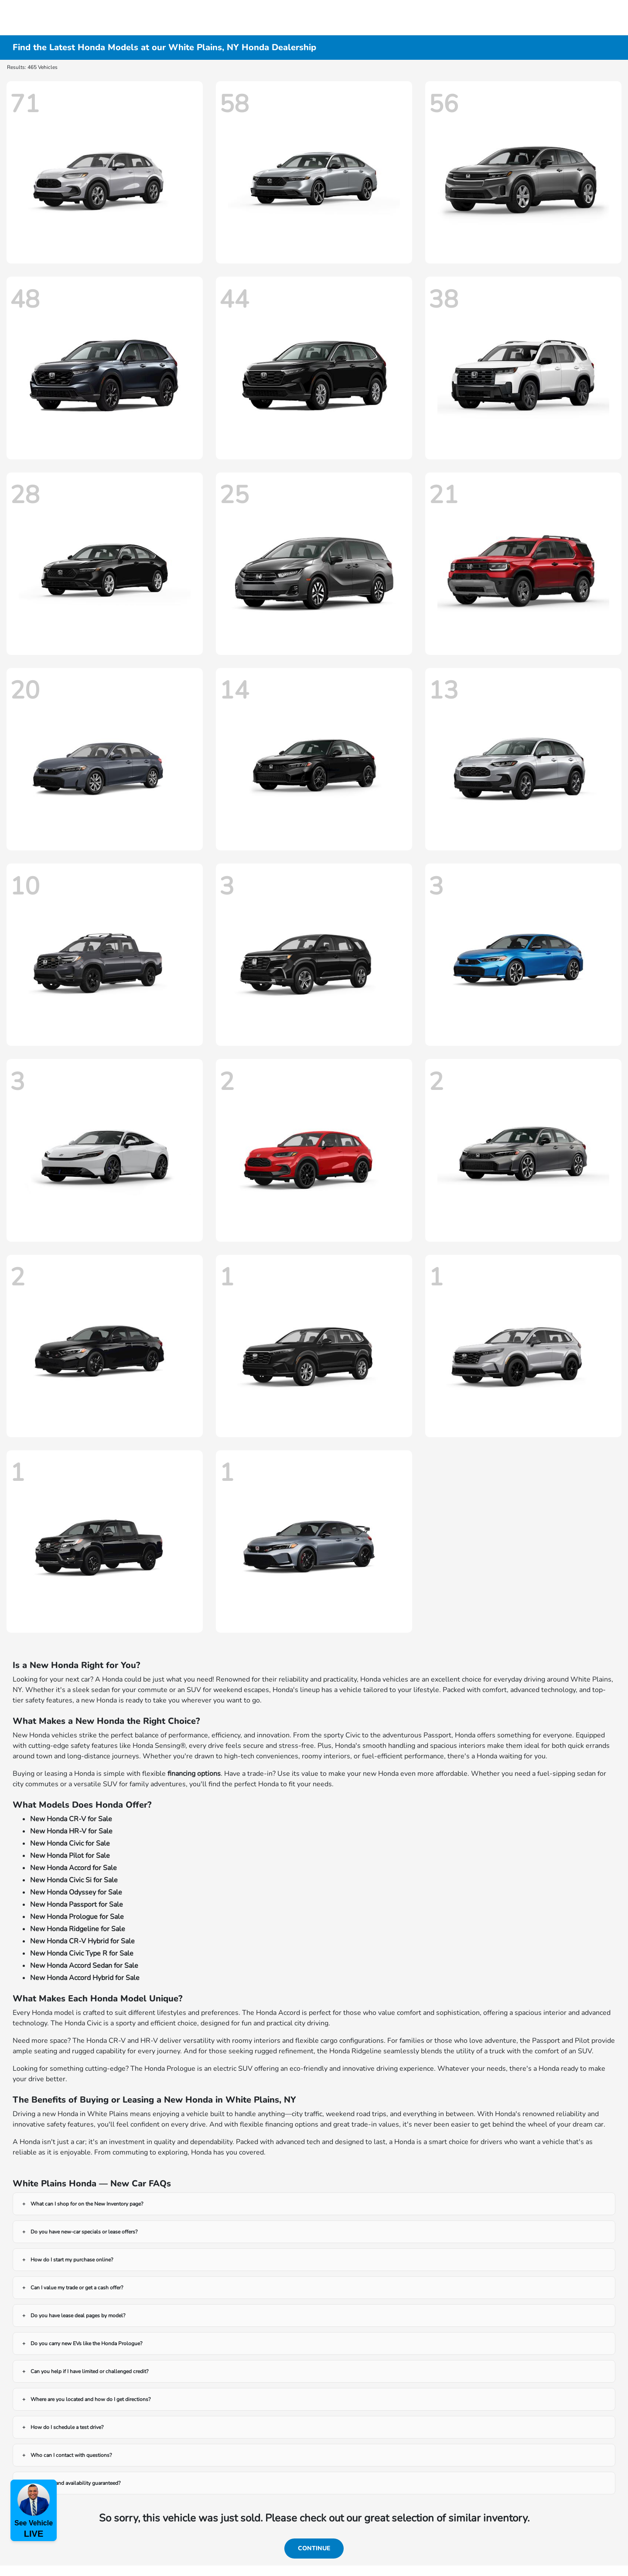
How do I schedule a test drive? (67, 2427)
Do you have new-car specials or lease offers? (84, 2231)
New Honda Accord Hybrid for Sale (85, 1978)
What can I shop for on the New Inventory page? (87, 2203)
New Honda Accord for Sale (73, 1868)
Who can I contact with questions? (71, 2455)
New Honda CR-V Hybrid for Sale (82, 1941)
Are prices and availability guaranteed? (75, 2483)
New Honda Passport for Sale (76, 1904)
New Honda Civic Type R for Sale (81, 1953)
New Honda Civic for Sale (70, 1843)
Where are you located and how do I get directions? (90, 2399)
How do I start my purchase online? (72, 2259)
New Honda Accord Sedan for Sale (84, 1965)
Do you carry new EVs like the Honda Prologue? (86, 2343)
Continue (314, 2548)
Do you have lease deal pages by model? (78, 2315)
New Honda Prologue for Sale (77, 1917)
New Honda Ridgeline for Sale (77, 1929)
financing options (194, 1773)
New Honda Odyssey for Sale (76, 1892)
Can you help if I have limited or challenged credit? (89, 2371)
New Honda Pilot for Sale (70, 1855)
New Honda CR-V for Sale (71, 1819)
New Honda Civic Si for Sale (74, 1880)
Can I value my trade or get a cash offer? (77, 2287)
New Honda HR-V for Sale (71, 1831)
